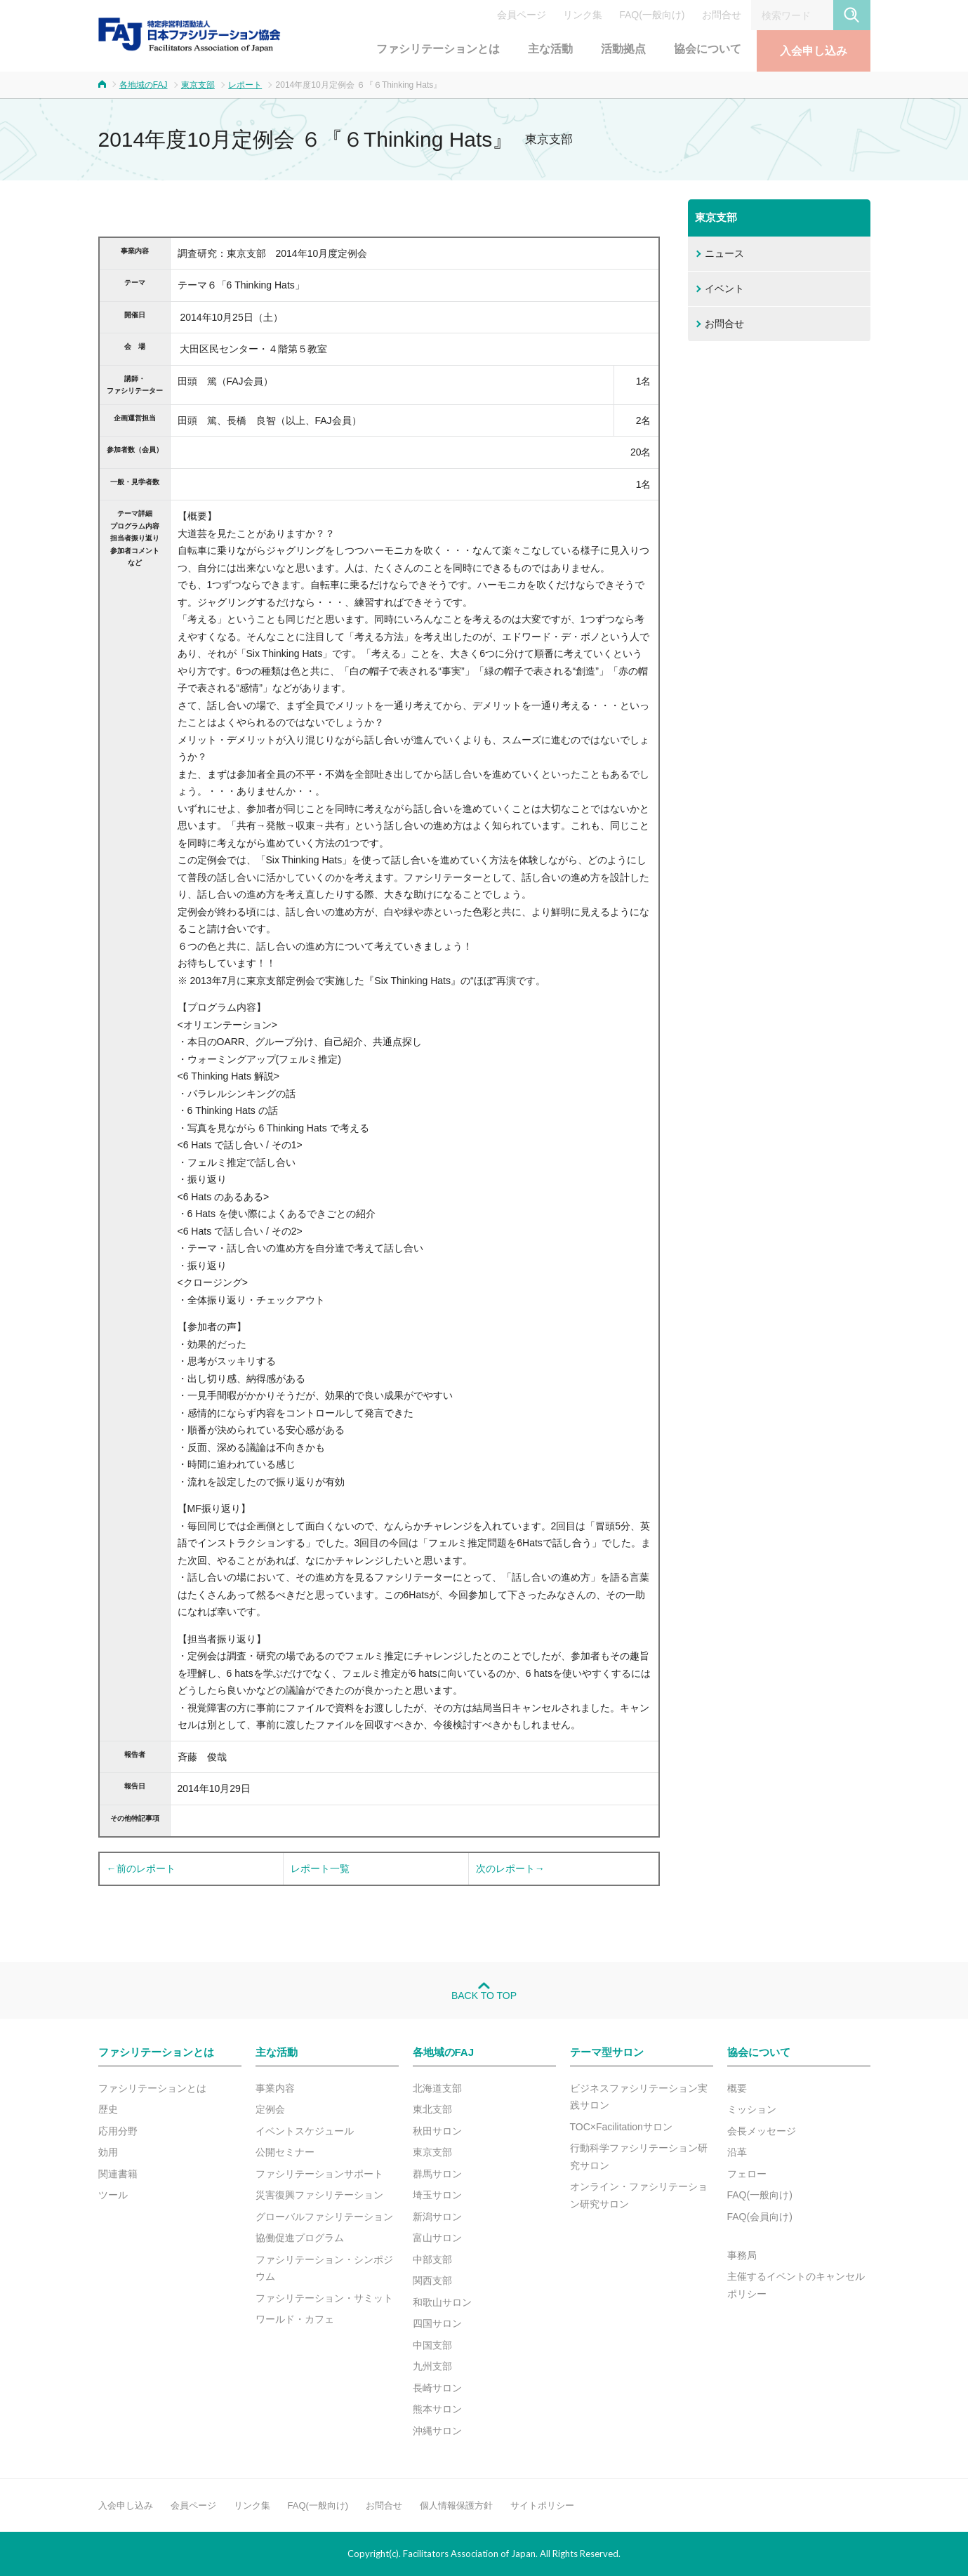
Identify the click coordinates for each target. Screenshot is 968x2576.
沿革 (737, 2152)
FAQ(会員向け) (760, 2216)
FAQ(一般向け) (651, 14)
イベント (724, 288)
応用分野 (118, 2131)
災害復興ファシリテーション (319, 2194)
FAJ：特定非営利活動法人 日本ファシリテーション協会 (189, 34)
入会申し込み (813, 51)
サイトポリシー (542, 2505)
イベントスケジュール (305, 2131)
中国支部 (432, 2345)
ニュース (724, 253)
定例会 (270, 2109)
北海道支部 (437, 2088)
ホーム (102, 84)
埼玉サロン (437, 2194)
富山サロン (437, 2237)
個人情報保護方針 (456, 2505)
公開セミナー (285, 2152)
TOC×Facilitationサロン (621, 2126)
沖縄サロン (437, 2430)
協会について (707, 49)
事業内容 (275, 2088)
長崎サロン (437, 2388)
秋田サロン (437, 2131)
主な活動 (550, 49)
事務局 (742, 2255)
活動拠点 (623, 49)
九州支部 (432, 2366)
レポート (245, 85)
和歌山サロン (442, 2302)
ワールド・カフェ (295, 2319)
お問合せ (721, 14)
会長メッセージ (761, 2131)
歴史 (108, 2109)
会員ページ (521, 14)
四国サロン (437, 2323)
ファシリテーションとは (438, 49)
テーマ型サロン (607, 2052)
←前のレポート (141, 1868)
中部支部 (432, 2259)
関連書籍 (118, 2173)
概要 (737, 2088)
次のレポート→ (510, 1868)
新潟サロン (437, 2216)
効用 (108, 2152)
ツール (113, 2194)
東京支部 (198, 85)
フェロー (747, 2173)
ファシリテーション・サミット (324, 2298)
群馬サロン (437, 2173)
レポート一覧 (320, 1868)
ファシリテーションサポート (319, 2173)
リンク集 (582, 14)
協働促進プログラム (300, 2237)
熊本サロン (437, 2409)
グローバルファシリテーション (324, 2216)
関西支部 (432, 2280)
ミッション (751, 2109)
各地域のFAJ (143, 85)
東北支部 (432, 2109)
